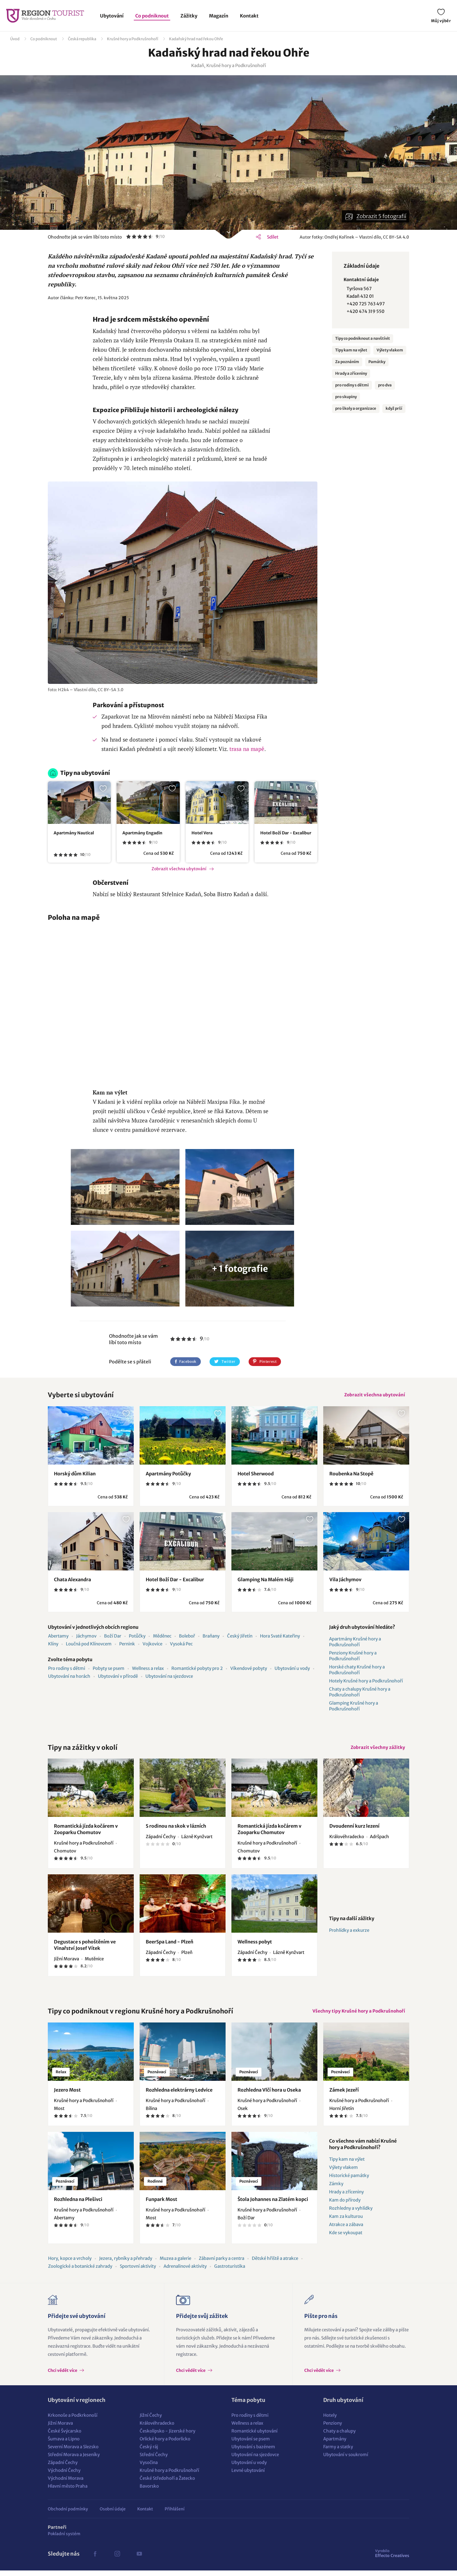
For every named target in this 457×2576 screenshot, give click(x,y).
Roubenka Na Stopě (351, 1475)
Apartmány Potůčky (168, 1475)
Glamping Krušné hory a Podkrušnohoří (353, 1707)
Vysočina (149, 2468)
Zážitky (188, 16)
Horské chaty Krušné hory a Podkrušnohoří (357, 1671)
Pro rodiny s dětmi (66, 1670)
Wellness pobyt (255, 1945)
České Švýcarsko (64, 2436)
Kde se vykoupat (345, 2238)
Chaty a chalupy (339, 2436)
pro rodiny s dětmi (352, 385)
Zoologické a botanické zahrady (80, 2271)
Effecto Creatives (392, 2558)
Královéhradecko (157, 2428)
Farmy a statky (338, 2452)
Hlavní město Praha (67, 2491)
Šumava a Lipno (64, 2444)
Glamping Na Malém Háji (265, 1581)
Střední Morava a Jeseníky (74, 2460)
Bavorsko (149, 2491)
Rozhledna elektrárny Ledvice (179, 2095)
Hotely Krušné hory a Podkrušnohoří (366, 1682)
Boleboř (187, 1637)
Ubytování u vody (292, 1670)
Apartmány (334, 2444)
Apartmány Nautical (74, 833)
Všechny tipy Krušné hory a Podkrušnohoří (357, 2015)
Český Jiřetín (239, 1637)
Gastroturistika (229, 2271)
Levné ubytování (248, 2476)
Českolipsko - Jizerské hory (167, 2436)
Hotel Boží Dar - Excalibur (285, 833)
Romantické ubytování (254, 2436)
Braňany (211, 1637)
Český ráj (149, 2452)
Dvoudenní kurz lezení (354, 1830)
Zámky (336, 2189)
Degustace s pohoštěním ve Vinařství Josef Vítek (85, 1949)
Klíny (53, 1645)
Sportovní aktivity (138, 2271)
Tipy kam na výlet (351, 350)
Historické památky (349, 2181)
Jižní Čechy (151, 2420)
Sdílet (273, 237)
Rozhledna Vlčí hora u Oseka (269, 2095)
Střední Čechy (154, 2460)
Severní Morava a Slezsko (73, 2452)
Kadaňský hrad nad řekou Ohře (196, 38)
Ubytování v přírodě (118, 1678)
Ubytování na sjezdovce (169, 1678)
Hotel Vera (201, 833)
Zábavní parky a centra (221, 2264)
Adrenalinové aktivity (185, 2271)
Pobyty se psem (108, 1670)
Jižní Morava (60, 2428)
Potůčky (137, 1637)
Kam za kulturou (346, 2222)
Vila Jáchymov (345, 1581)
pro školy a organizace (355, 408)
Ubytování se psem (250, 2444)
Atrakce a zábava (346, 2230)
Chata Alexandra (72, 1581)
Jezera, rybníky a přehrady (125, 2264)
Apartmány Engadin (142, 833)
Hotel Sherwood (256, 1475)
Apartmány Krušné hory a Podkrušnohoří (355, 1643)
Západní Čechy (63, 2468)
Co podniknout (152, 16)
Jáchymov (86, 1637)
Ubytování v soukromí (345, 2460)
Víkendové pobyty (248, 1670)
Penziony (332, 2428)
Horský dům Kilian (75, 1475)
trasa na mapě (246, 748)
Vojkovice (152, 1645)
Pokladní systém (64, 2539)
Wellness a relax (148, 1670)
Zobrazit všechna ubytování (179, 868)
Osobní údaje (113, 2514)
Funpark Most (161, 2205)
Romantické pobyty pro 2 (197, 1670)
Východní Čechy (64, 2476)
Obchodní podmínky (68, 2514)
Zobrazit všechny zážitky (376, 1750)
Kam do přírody (345, 2205)
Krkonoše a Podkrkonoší (72, 2420)
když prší (394, 408)
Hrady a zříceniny (351, 373)
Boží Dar (112, 1637)
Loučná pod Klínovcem (89, 1645)
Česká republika (82, 38)
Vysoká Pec (181, 1645)
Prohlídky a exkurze (349, 1934)
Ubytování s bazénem (253, 2452)
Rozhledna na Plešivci (78, 2205)
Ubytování (112, 16)
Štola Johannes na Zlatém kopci (273, 2205)
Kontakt (249, 16)
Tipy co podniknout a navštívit (362, 338)
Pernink (127, 1645)
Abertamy (58, 1637)
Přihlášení (174, 2514)
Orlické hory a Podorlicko (165, 2444)
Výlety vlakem (390, 350)
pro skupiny (346, 396)
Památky (376, 361)
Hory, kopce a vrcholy (70, 2264)
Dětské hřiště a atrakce (275, 2264)
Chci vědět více (63, 2376)
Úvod (15, 38)
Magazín (218, 16)
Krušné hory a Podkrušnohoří (132, 38)
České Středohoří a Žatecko (167, 2483)
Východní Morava (65, 2483)
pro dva (385, 385)
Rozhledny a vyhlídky (350, 2213)
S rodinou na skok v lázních (176, 1830)
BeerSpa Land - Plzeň (169, 1945)
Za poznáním (347, 361)
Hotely (330, 2420)
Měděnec (162, 1637)
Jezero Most (67, 2095)
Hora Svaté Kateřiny (280, 1637)
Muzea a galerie (175, 2264)
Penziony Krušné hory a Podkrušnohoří (353, 1657)
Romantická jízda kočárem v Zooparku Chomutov (86, 1833)
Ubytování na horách (69, 1678)
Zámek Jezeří (344, 2095)
